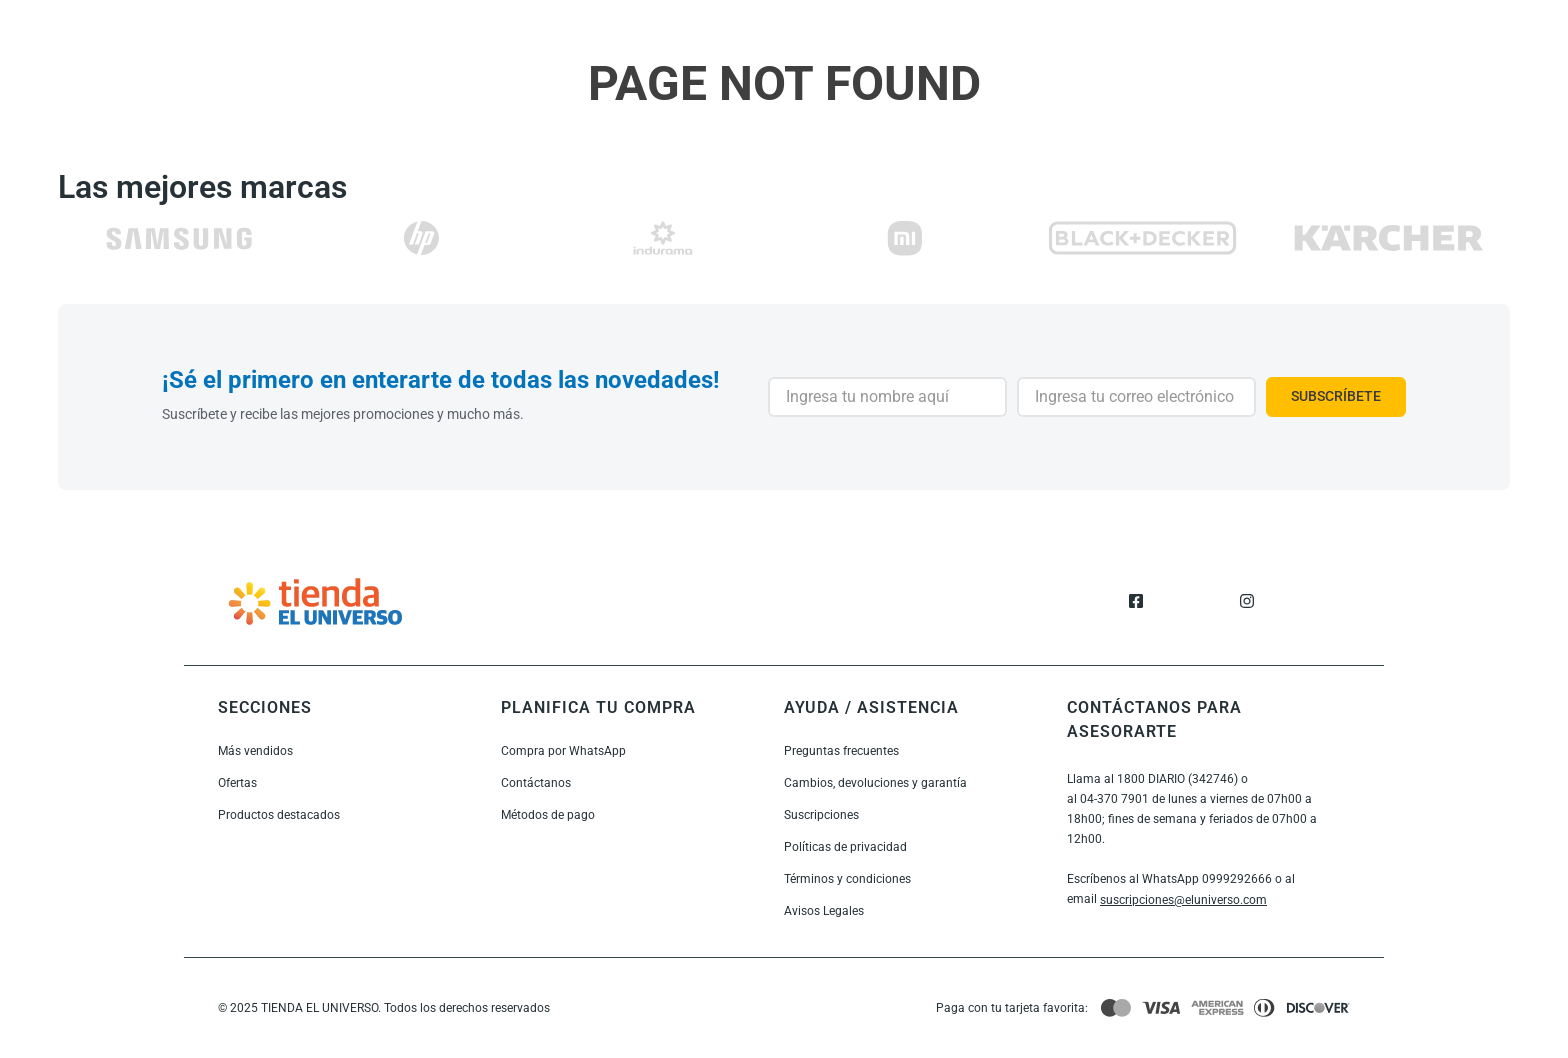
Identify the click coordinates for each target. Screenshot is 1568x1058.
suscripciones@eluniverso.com (1183, 900)
